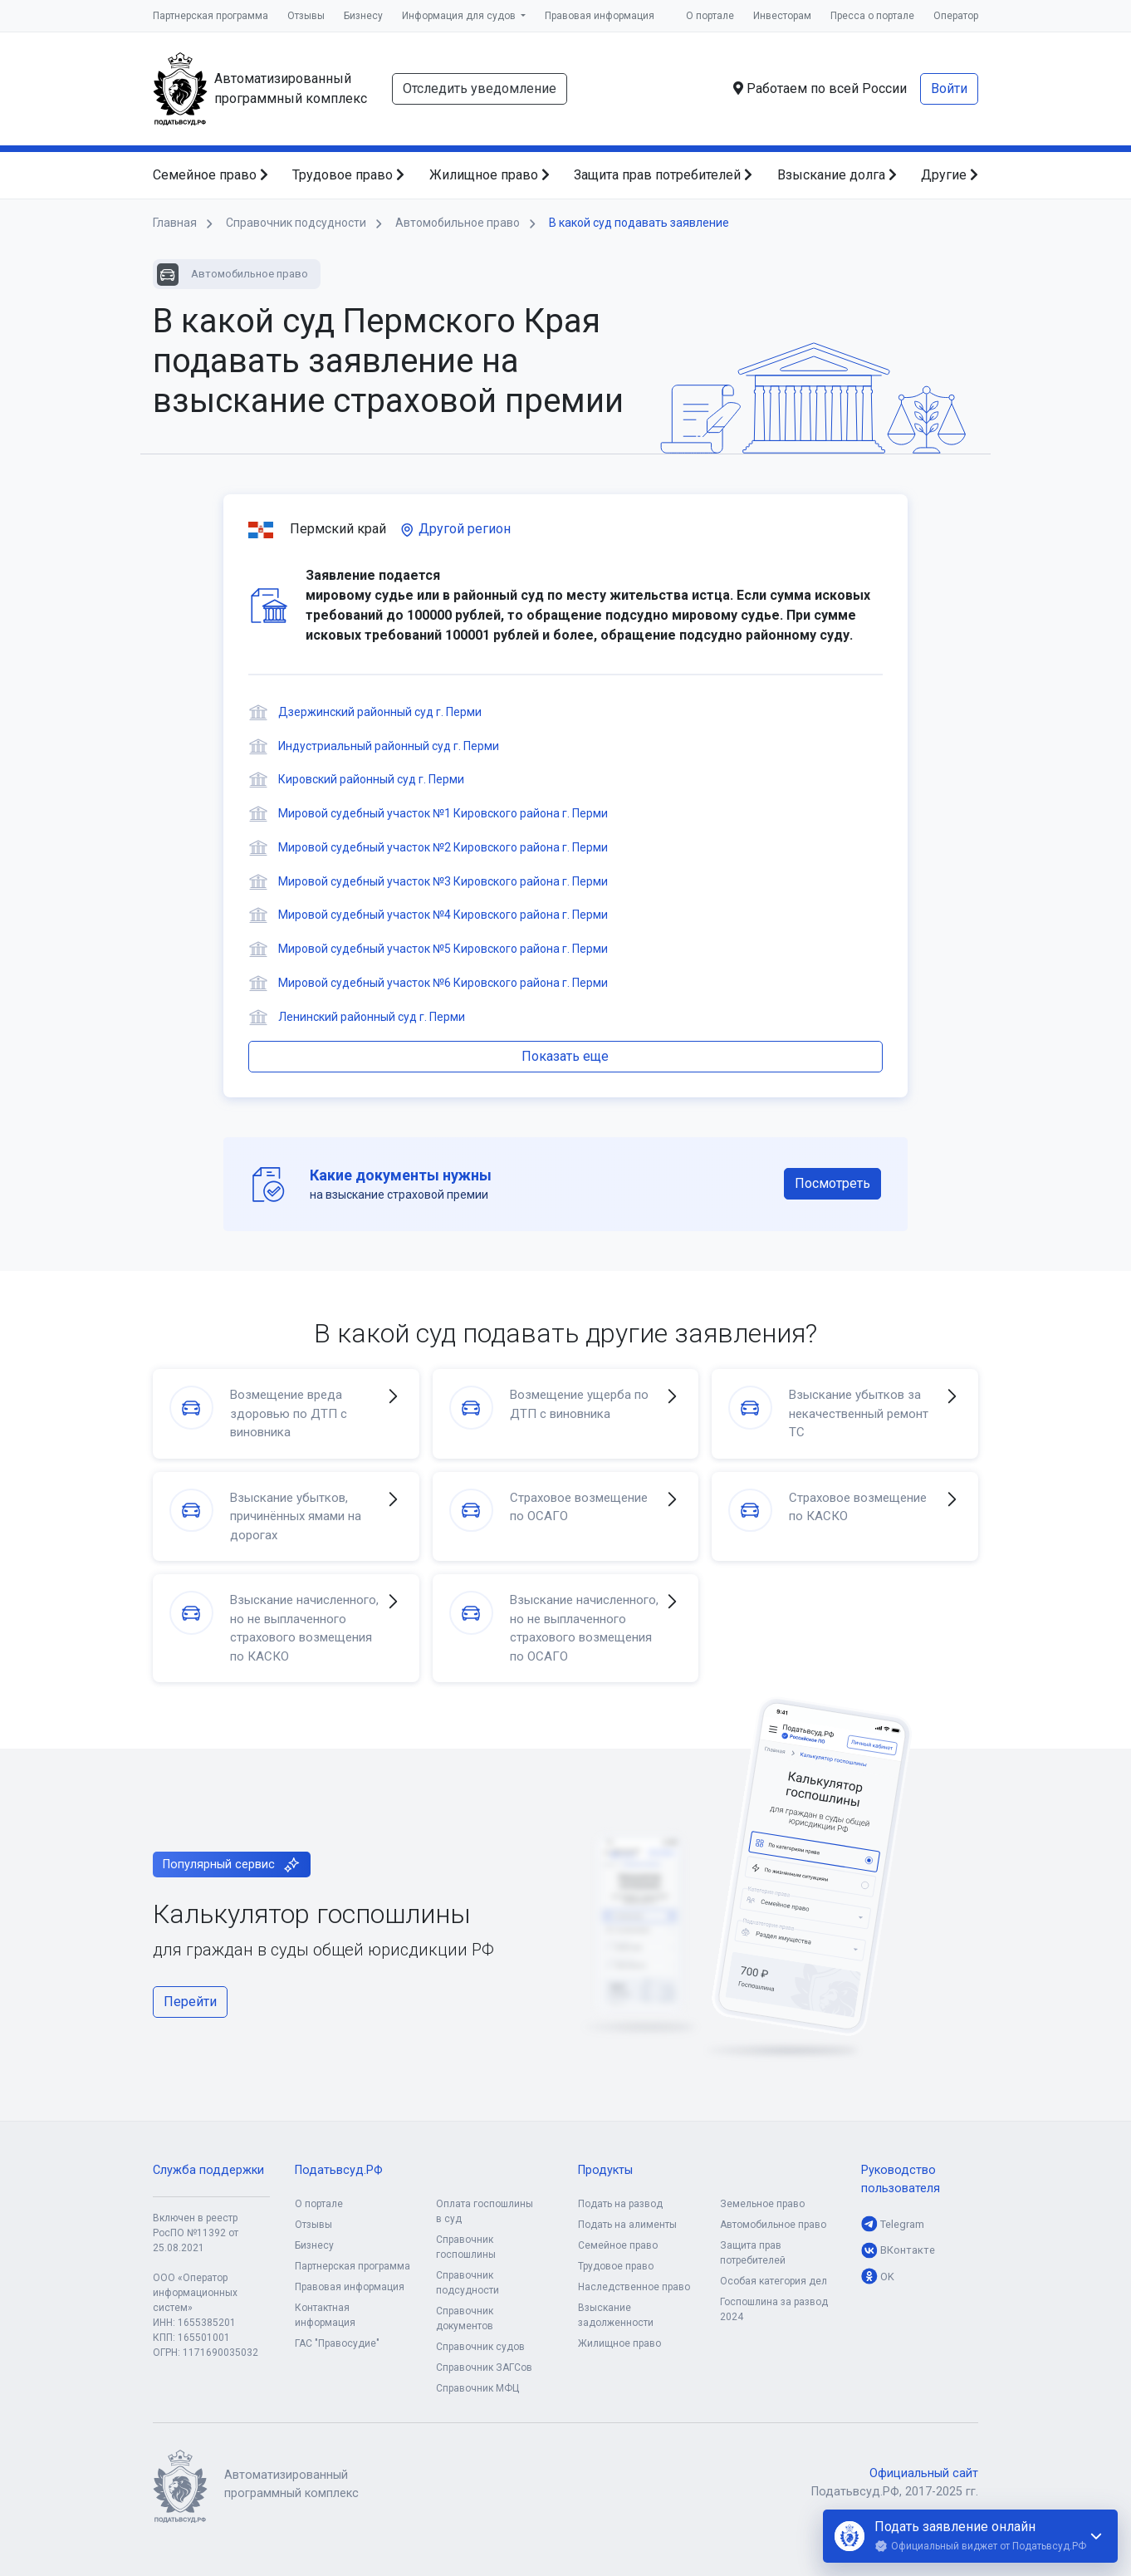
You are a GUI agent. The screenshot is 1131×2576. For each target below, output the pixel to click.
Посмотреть (832, 1183)
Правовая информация (599, 16)
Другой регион (455, 529)
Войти (949, 88)
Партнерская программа (210, 16)
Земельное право (762, 2204)
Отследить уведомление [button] (479, 88)
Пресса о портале (872, 16)
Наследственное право (634, 2287)
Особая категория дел (773, 2281)
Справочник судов (480, 2347)
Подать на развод (620, 2204)
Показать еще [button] (565, 1056)
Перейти (190, 2001)
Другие (949, 175)
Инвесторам (782, 16)
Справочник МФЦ (477, 2388)
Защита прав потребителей (663, 175)
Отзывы (306, 16)
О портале (710, 16)
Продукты (605, 2170)
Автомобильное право (773, 2224)
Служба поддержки (208, 2170)
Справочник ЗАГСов (484, 2367)
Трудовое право (348, 175)
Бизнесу (363, 16)
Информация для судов (460, 16)
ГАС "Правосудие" (337, 2343)
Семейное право (210, 175)
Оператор (955, 16)
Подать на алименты (627, 2224)
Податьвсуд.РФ (339, 2170)
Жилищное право (489, 175)
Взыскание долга (837, 175)
